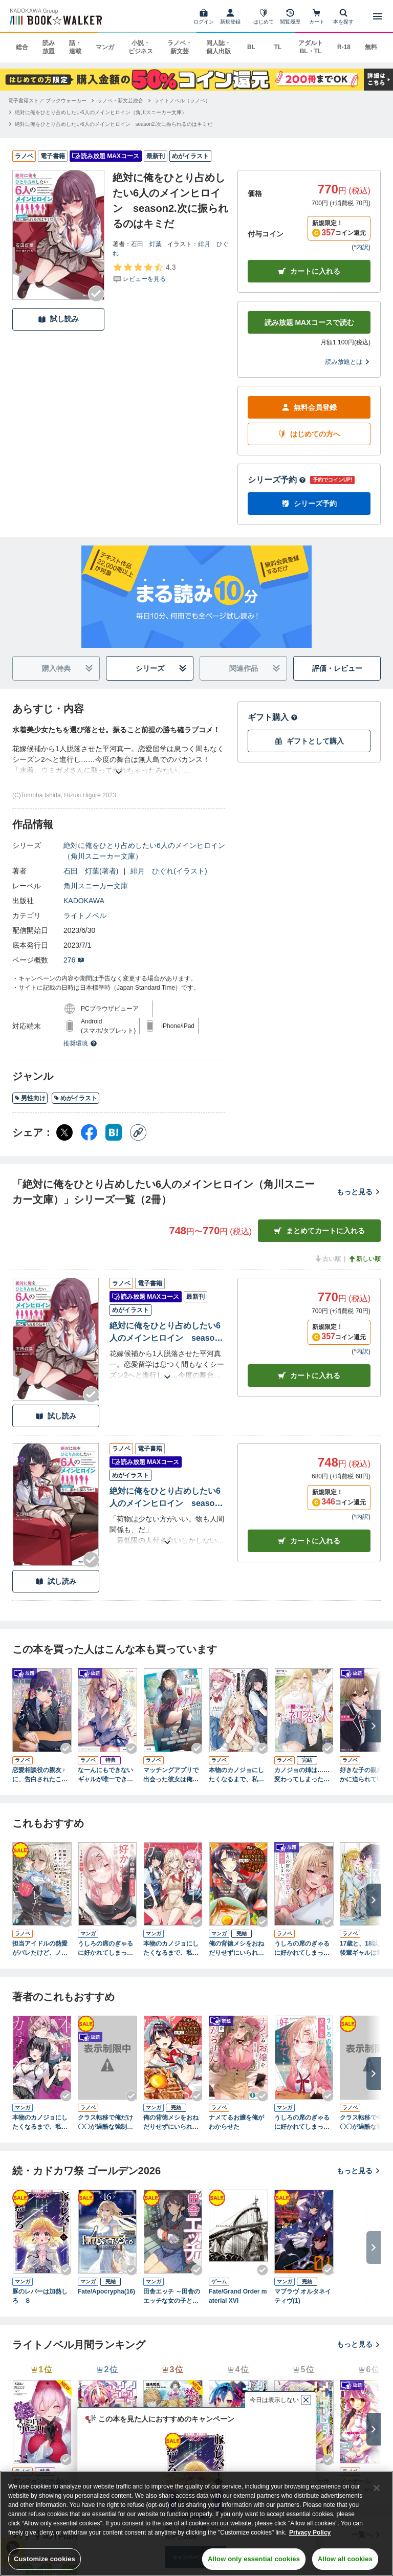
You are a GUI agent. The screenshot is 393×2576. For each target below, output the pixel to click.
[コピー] (138, 1132)
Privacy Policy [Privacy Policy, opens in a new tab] (310, 2532)
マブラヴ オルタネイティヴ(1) (302, 2296)
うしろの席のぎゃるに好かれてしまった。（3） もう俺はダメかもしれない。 (107, 1948)
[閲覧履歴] (290, 16)
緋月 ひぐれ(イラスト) (168, 871)
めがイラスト (75, 1098)
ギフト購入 (273, 717)
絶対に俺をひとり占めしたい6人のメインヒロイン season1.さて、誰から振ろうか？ (165, 1498)
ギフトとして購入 (309, 741)
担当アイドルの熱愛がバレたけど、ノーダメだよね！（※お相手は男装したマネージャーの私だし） (40, 1948)
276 (73, 960)
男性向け (30, 1098)
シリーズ (161, 668)
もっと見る (359, 1192)
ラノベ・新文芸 (179, 47)
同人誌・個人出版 (218, 47)
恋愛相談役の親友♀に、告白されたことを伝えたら (40, 1775)
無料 (371, 47)
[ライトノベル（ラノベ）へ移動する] (182, 100)
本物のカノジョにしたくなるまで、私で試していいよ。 (236, 1775)
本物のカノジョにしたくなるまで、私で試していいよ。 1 (171, 1948)
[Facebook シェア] (89, 1132)
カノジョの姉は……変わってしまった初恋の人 (302, 1775)
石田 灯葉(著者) (90, 871)
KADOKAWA (83, 901)
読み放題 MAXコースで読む (309, 322)
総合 (22, 47)
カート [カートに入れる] (309, 1375)
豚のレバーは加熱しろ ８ (40, 2296)
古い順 (327, 1259)
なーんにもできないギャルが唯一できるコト (105, 1775)
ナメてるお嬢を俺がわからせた (236, 2122)
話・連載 (75, 47)
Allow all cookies (345, 2559)
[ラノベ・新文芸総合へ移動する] (120, 100)
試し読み (58, 319)
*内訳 (361, 247)
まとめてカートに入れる (319, 1231)
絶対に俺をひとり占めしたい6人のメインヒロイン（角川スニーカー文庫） (144, 850)
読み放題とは (347, 361)
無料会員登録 (309, 407)
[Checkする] (96, 294)
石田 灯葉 (146, 244)
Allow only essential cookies (254, 2559)
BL (251, 47)
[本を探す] (343, 16)
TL (278, 47)
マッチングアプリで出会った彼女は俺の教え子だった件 (171, 1775)
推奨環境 (80, 1043)
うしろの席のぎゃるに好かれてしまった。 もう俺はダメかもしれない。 (302, 1948)
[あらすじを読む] (118, 760)
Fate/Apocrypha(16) (106, 2291)
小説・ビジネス (140, 47)
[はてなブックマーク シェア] (113, 1132)
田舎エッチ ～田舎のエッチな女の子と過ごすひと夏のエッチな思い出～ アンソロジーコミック (171, 2296)
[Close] (376, 2488)
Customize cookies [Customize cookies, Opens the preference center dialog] (44, 2559)
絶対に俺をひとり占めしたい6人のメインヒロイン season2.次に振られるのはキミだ (165, 1332)
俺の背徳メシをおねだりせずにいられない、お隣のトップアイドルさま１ (171, 2122)
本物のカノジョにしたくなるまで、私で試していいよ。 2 (40, 2122)
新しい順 (364, 1259)
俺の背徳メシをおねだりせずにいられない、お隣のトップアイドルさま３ (236, 1948)
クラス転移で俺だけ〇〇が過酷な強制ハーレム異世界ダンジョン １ (105, 2122)
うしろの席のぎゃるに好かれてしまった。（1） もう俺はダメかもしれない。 (303, 2122)
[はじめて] (263, 16)
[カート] (317, 16)
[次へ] (373, 1726)
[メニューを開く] (377, 16)
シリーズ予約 (277, 479)
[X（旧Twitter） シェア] (64, 1132)
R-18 (344, 47)
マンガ (105, 47)
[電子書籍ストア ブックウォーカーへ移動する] (47, 100)
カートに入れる (309, 271)
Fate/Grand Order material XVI (238, 2296)
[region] (196, 2523)
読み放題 (48, 47)
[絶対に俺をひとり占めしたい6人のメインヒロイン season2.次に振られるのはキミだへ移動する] (113, 124)
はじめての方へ (309, 434)
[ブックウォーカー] (55, 16)
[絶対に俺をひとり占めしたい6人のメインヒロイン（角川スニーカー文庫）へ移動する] (101, 112)
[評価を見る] (144, 272)
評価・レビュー (337, 668)
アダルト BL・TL (310, 47)
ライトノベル (84, 915)
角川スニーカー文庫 (95, 886)
